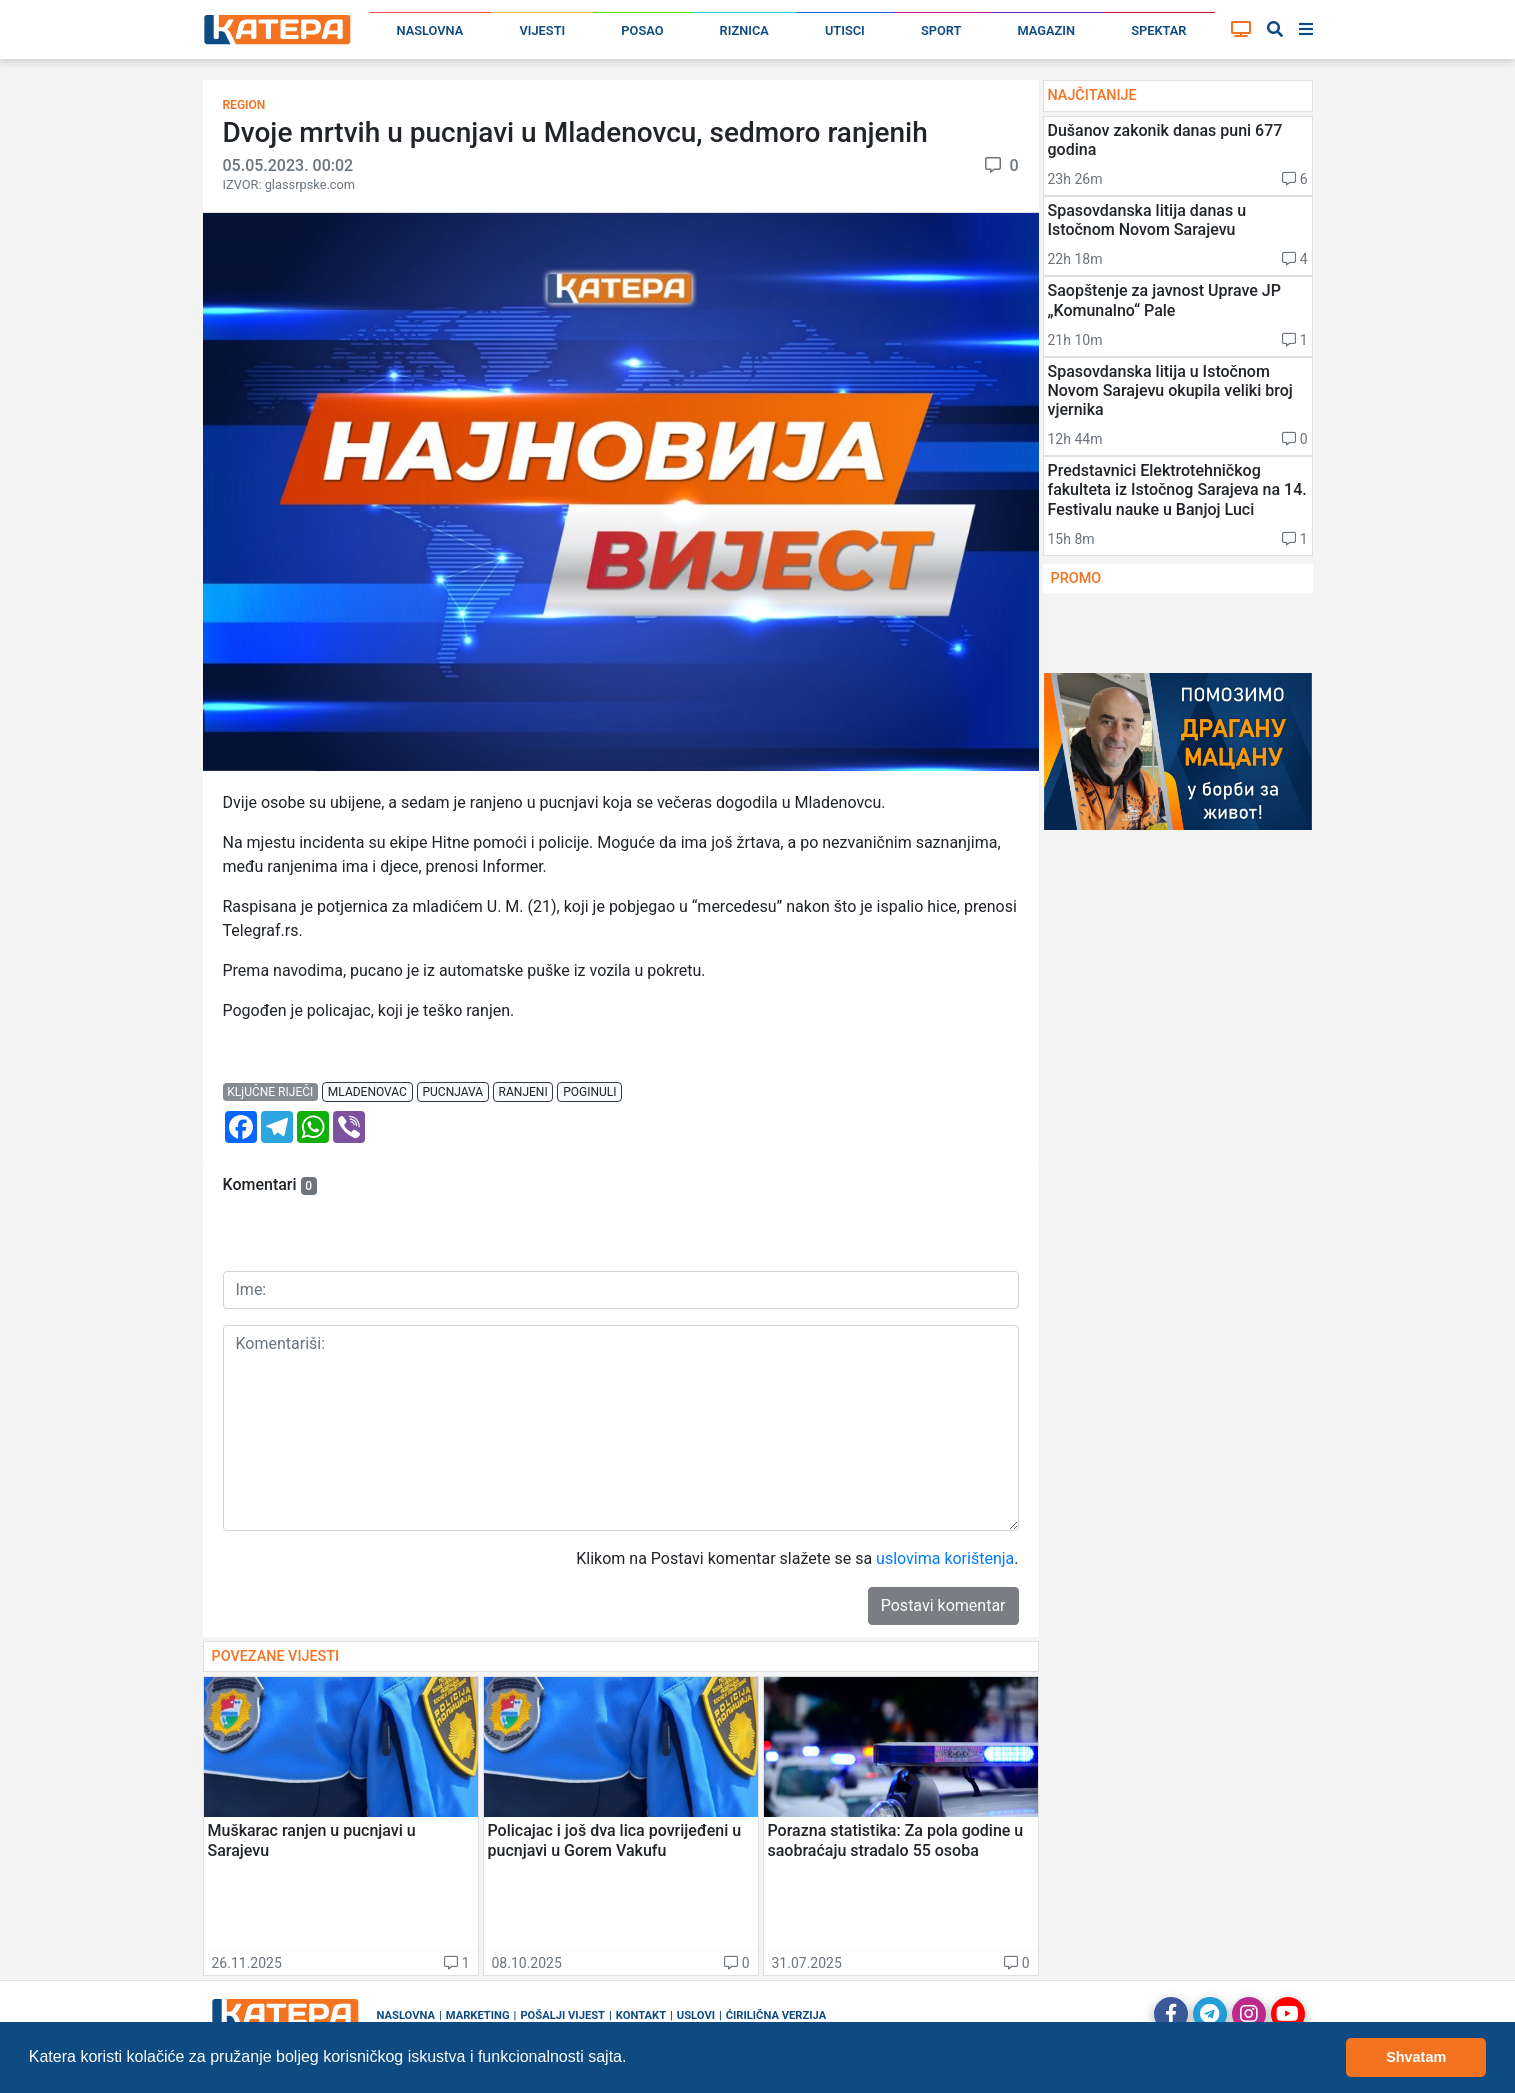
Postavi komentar (943, 1605)
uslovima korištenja (945, 1558)
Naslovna (430, 30)
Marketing (478, 2015)
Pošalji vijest (562, 2015)
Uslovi (696, 2015)
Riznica (744, 30)
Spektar (1158, 30)
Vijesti (542, 30)
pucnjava (452, 1092)
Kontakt (641, 2015)
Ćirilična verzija (776, 2015)
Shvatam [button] (1416, 2057)
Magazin (1047, 30)
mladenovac (367, 1092)
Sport (941, 30)
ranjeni (523, 1092)
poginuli (589, 1092)
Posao (642, 30)
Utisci (845, 30)
